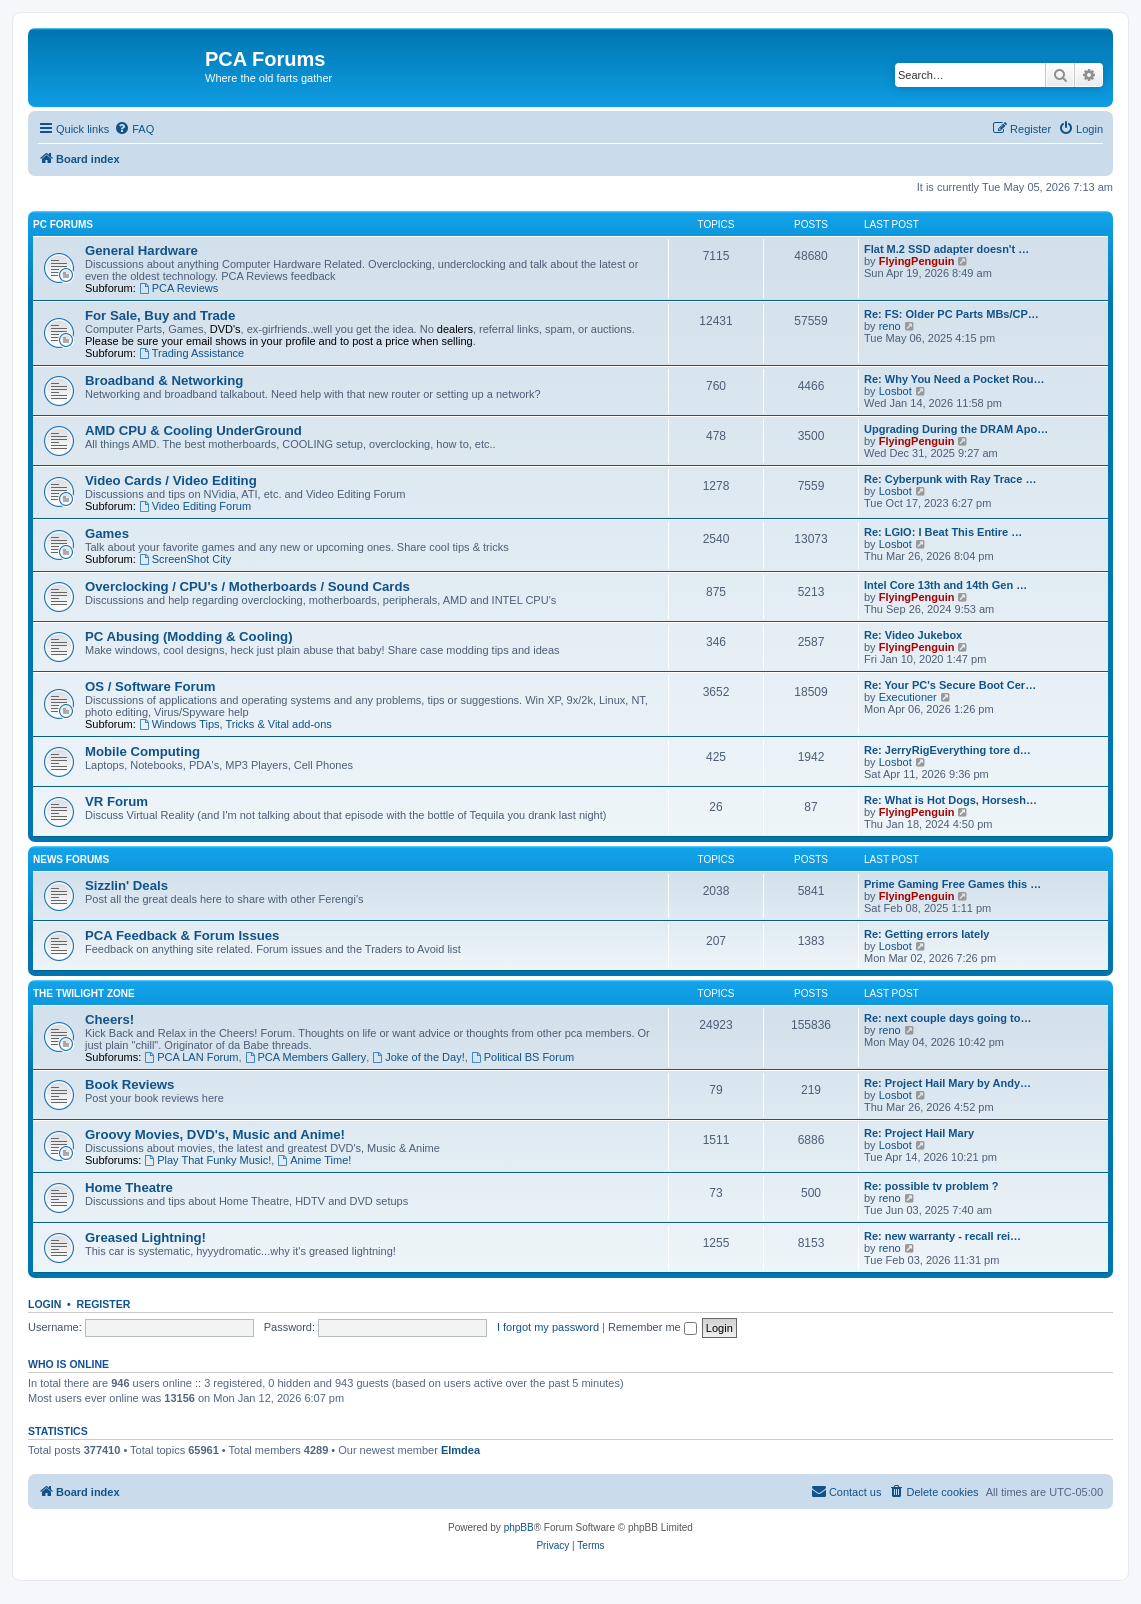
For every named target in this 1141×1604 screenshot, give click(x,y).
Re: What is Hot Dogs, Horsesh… (950, 800)
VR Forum (116, 801)
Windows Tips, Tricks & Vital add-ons (235, 724)
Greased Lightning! (145, 1237)
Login (44, 1304)
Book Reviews (129, 1084)
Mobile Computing (142, 751)
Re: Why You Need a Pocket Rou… (954, 379)
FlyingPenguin (917, 261)
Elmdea (460, 1450)
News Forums (71, 859)
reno (890, 326)
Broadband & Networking (164, 380)
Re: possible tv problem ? (931, 1186)
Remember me (652, 1327)
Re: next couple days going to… (947, 1018)
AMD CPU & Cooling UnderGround (193, 430)
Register (104, 1304)
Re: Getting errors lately (926, 934)
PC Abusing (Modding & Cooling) (189, 636)
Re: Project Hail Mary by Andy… (947, 1083)
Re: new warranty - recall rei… (942, 1236)
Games (107, 533)
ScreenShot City (185, 559)
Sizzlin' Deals (126, 885)
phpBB (519, 1527)
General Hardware (141, 250)
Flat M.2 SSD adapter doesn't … (946, 249)
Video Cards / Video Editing (171, 480)
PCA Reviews (178, 288)
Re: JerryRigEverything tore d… (947, 750)
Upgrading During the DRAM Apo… (956, 429)
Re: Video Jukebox (913, 635)
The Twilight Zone (84, 993)
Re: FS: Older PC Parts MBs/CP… (951, 314)
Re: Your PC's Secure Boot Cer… (950, 685)
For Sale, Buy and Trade (160, 315)
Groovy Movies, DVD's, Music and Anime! (215, 1134)
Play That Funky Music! (207, 1160)
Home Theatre (129, 1187)
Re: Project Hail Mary (919, 1133)
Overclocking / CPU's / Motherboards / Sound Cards (247, 586)
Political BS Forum (522, 1057)
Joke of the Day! (418, 1057)
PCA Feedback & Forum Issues (182, 935)
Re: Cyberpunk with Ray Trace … (950, 479)
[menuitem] (134, 129)
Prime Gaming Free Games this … (952, 884)
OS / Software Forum (150, 686)
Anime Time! (314, 1160)
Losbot (895, 391)
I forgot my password (548, 1327)
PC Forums (63, 224)
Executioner (908, 697)
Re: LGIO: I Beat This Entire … (943, 532)
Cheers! (109, 1019)
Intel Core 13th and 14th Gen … (945, 585)
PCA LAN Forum (191, 1057)
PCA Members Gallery (306, 1057)
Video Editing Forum (195, 506)
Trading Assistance (191, 353)
